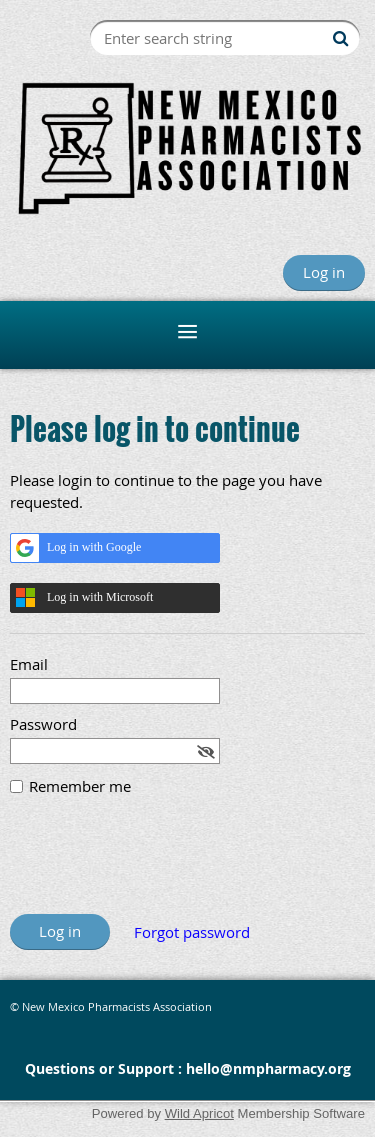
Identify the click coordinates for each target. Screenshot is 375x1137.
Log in (324, 272)
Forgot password (192, 932)
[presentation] (162, 865)
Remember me (80, 786)
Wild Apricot (199, 1113)
